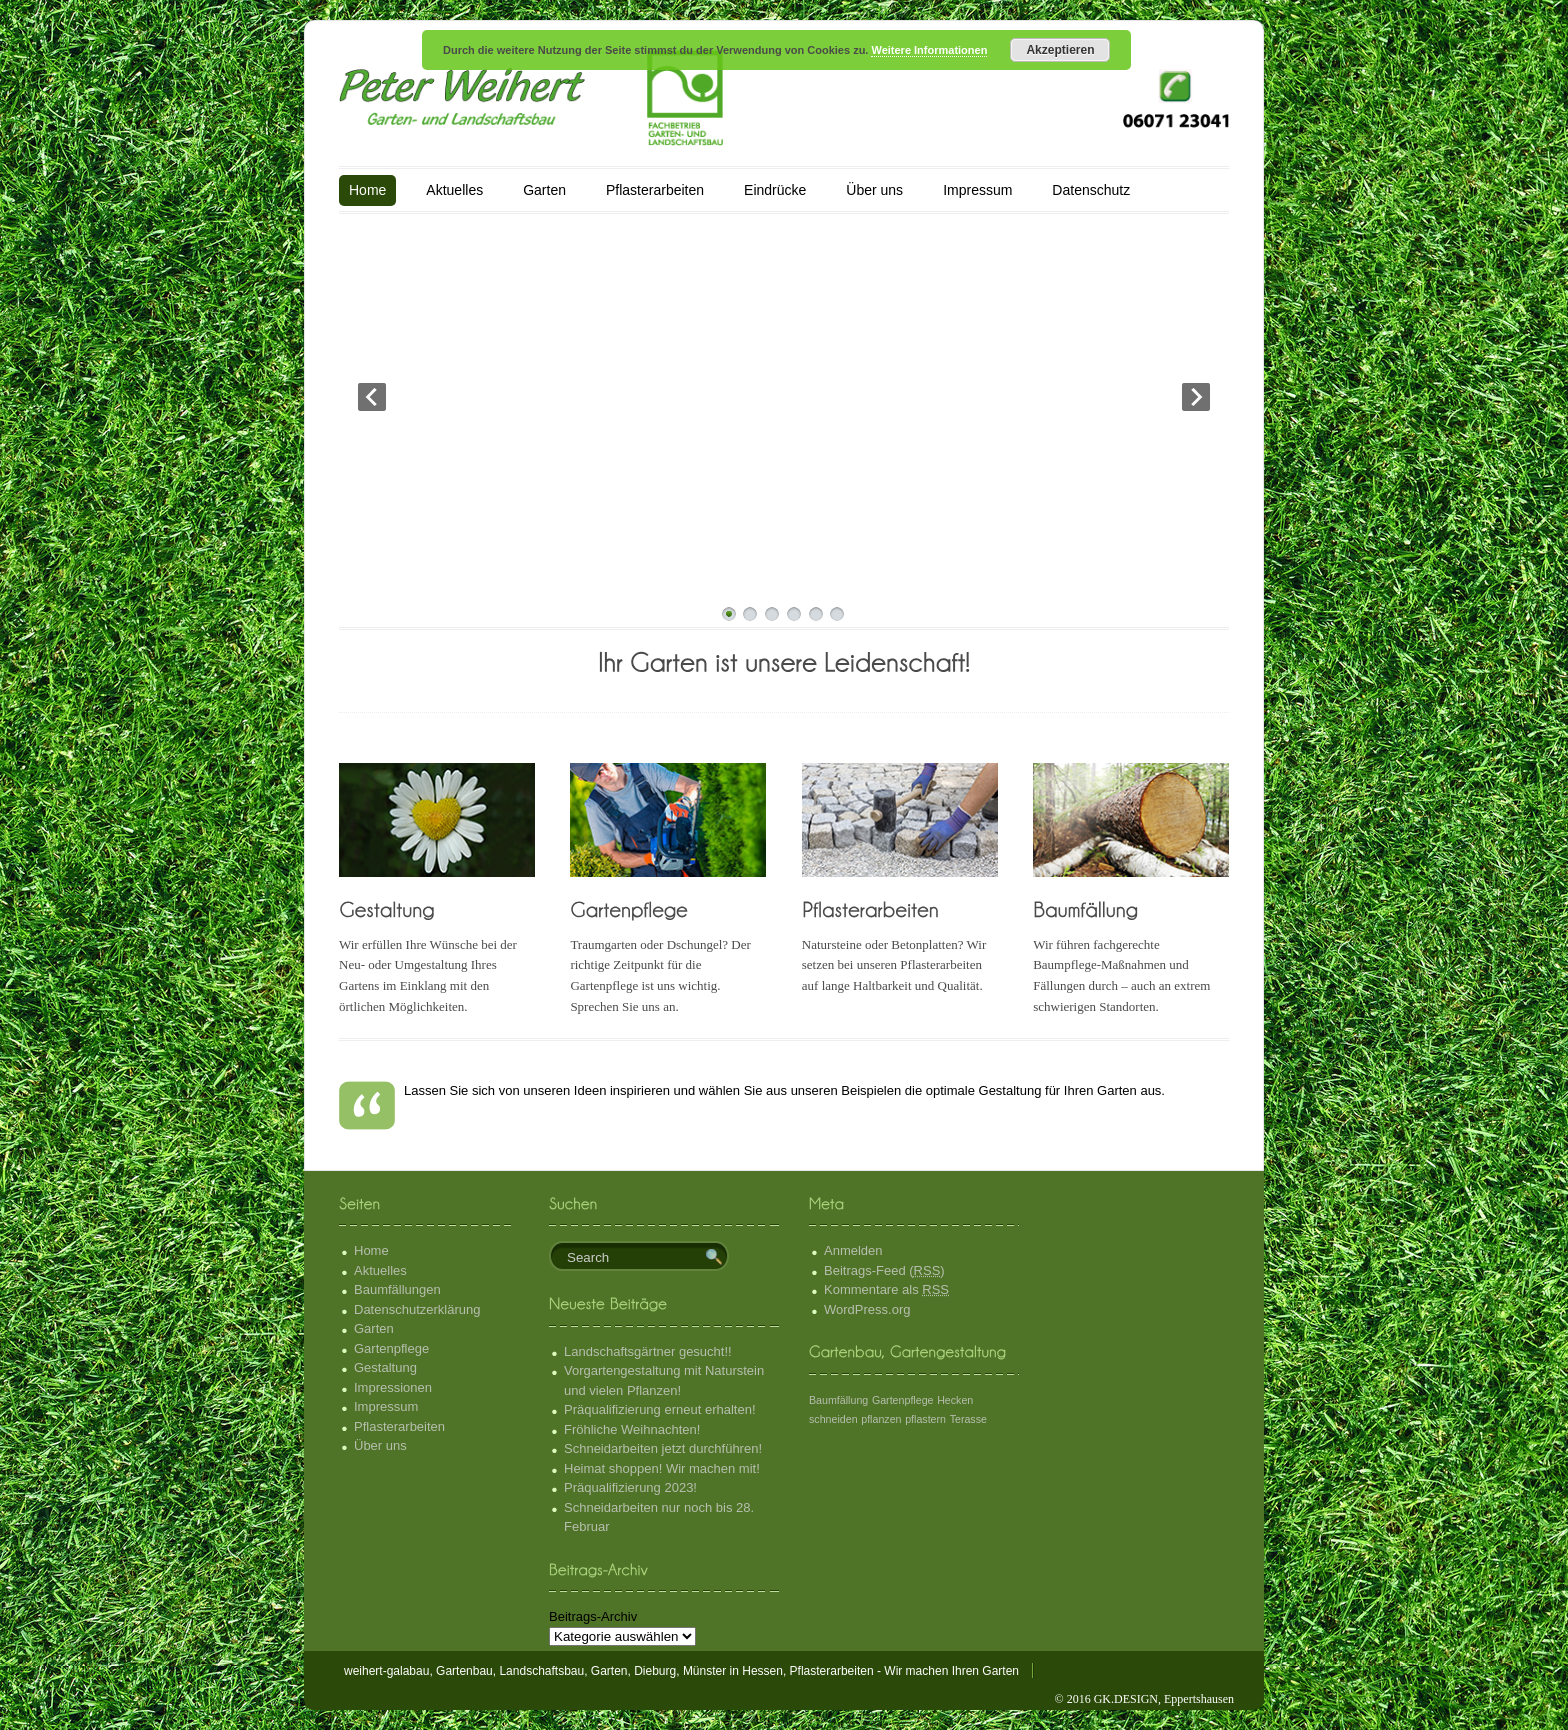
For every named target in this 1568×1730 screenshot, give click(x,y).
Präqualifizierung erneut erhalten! (660, 1409)
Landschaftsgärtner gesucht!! (648, 1351)
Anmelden (853, 1250)
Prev (372, 397)
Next (1196, 397)
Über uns (874, 190)
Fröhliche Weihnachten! (632, 1429)
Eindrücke (775, 190)
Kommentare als (886, 1289)
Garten (544, 190)
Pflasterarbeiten (655, 190)
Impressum (977, 190)
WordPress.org (867, 1309)
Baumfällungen (397, 1289)
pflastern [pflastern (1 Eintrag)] (925, 1419)
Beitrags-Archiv (593, 1616)
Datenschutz (1091, 190)
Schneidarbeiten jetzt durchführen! (663, 1448)
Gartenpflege (391, 1348)
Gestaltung (385, 1367)
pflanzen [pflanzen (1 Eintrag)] (881, 1419)
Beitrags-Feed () (884, 1270)
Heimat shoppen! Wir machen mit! (662, 1468)
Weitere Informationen (929, 50)
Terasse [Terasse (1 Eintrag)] (968, 1419)
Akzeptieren (1060, 50)
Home (367, 190)
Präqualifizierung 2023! (630, 1487)
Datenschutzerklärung (417, 1309)
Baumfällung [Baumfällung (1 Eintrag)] (838, 1400)
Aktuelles (454, 190)
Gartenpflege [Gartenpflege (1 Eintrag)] (903, 1400)
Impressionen (393, 1387)
